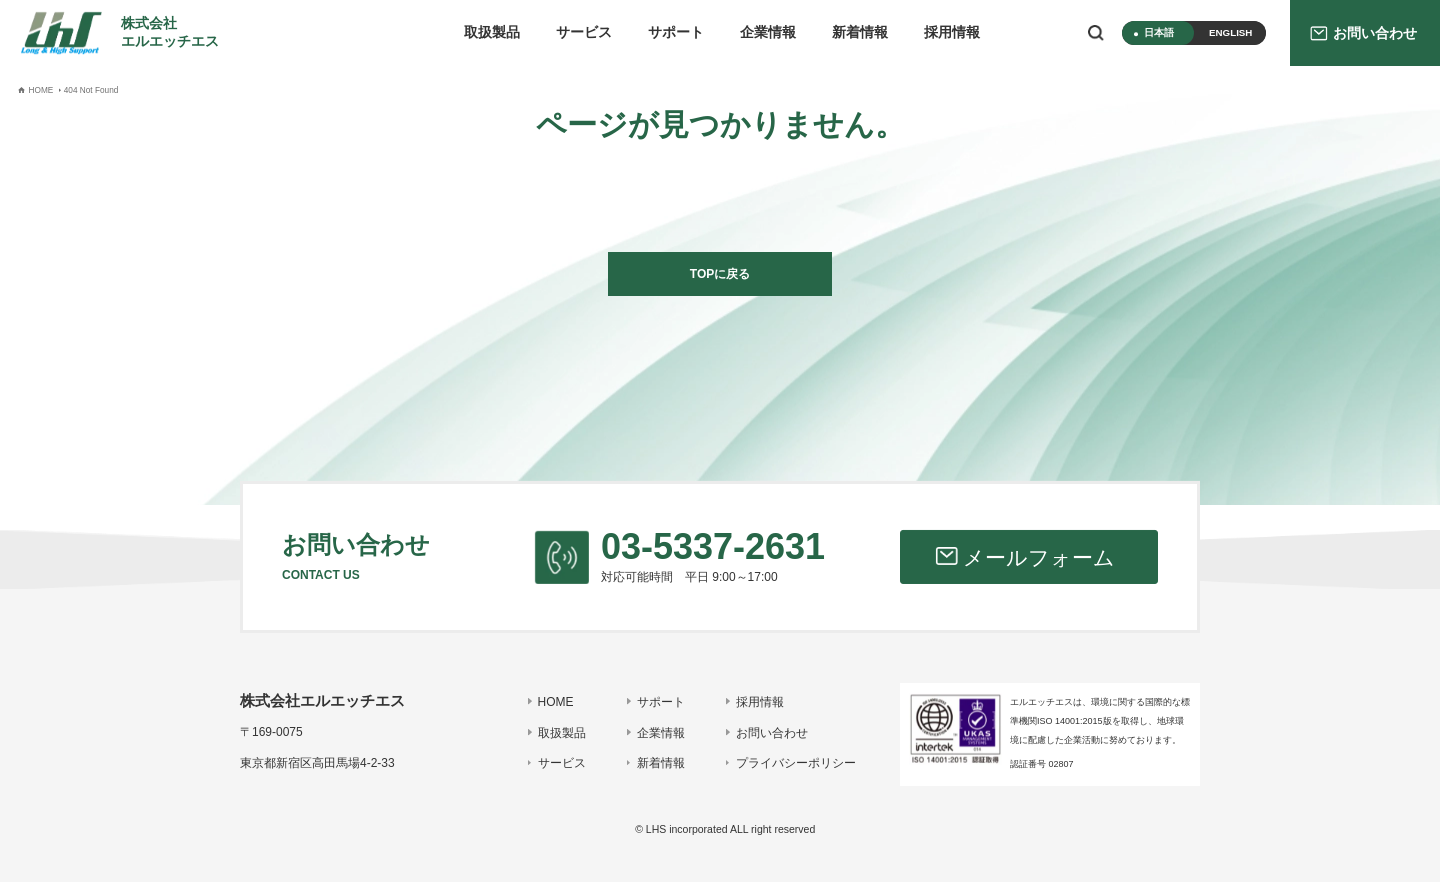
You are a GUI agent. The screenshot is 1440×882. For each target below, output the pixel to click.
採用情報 (952, 32)
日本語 (1159, 32)
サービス (584, 32)
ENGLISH (1230, 32)
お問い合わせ (772, 733)
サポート (676, 32)
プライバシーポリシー (796, 763)
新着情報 (860, 32)
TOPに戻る (720, 274)
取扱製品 (492, 32)
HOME (556, 702)
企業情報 (768, 32)
